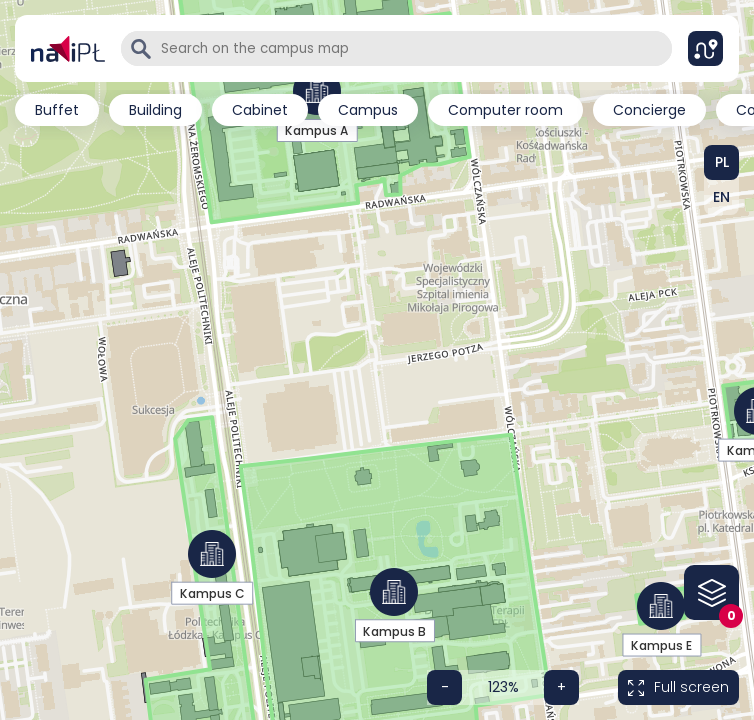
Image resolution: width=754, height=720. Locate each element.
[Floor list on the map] (711, 592)
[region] (377, 115)
